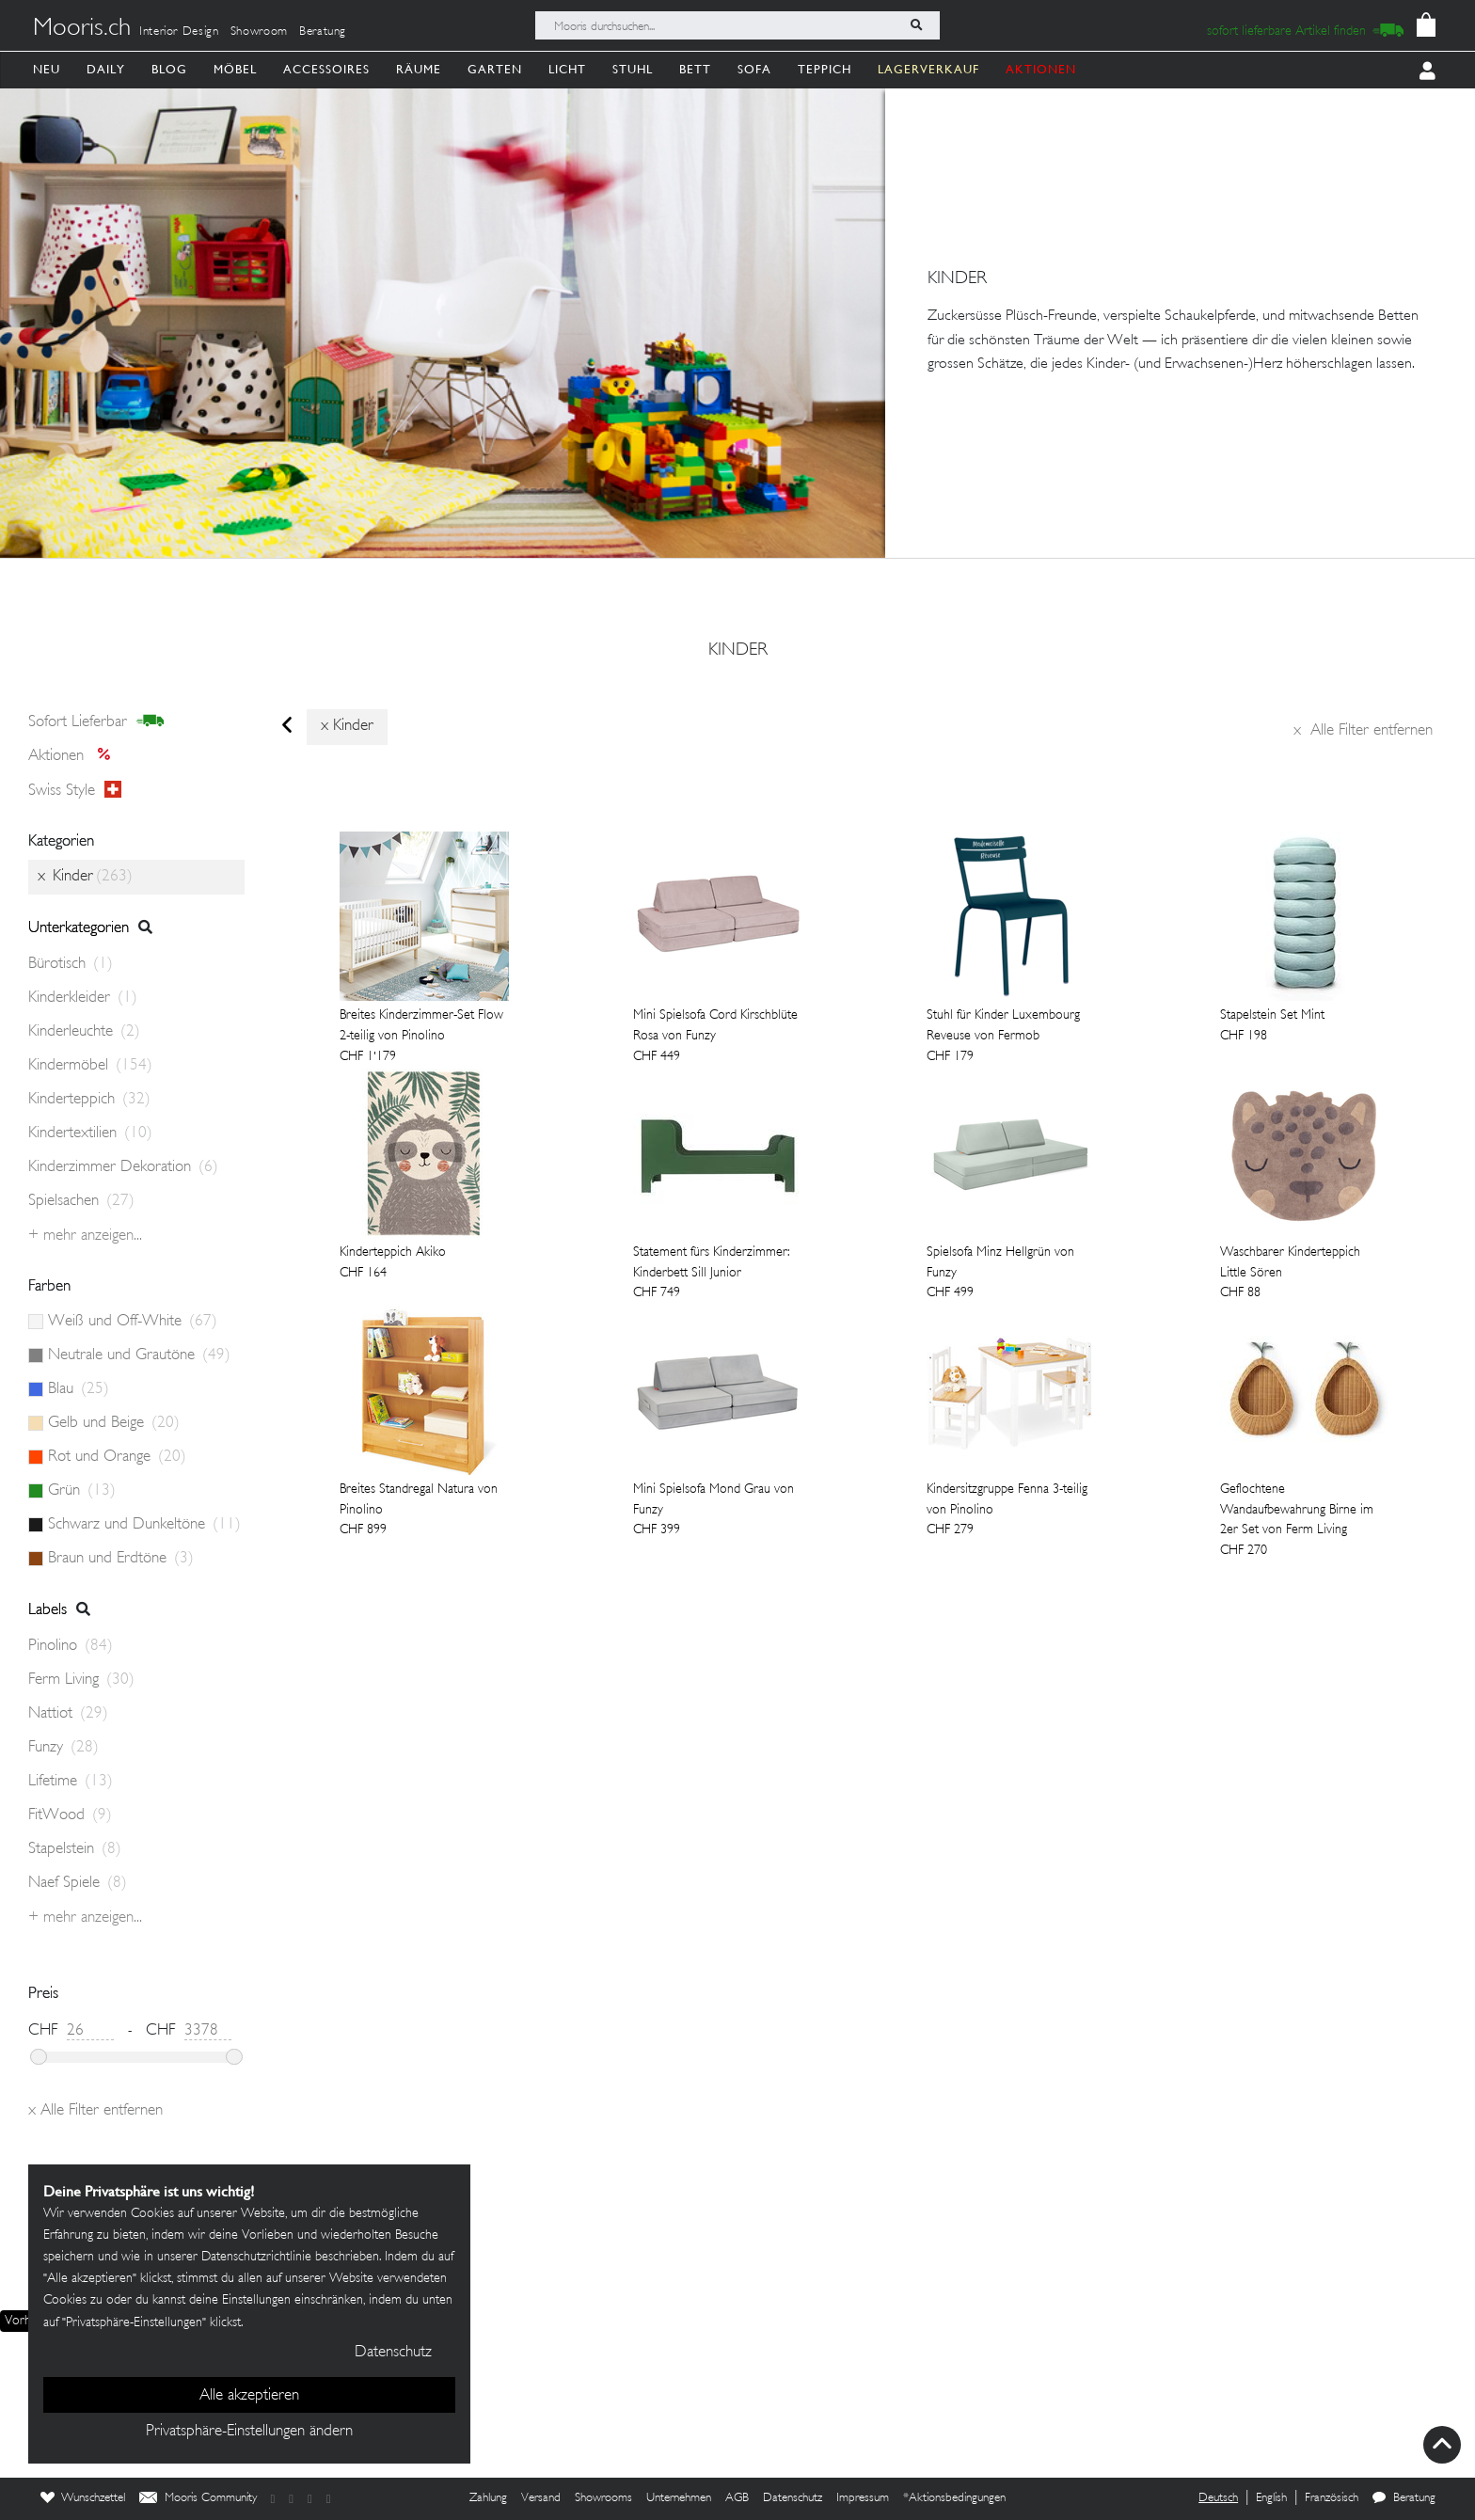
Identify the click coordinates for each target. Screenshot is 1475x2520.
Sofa (754, 69)
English (1271, 2498)
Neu (46, 69)
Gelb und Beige (114, 1423)
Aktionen (74, 756)
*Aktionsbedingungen (954, 2498)
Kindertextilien (90, 1133)
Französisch (1331, 2498)
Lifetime (70, 1781)
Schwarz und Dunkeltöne (144, 1524)
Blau (78, 1389)
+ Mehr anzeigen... (85, 1236)
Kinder (738, 650)
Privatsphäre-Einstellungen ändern (249, 2431)
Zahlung (488, 2498)
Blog (169, 69)
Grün (82, 1490)
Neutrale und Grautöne (139, 1355)
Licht (567, 69)
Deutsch (1218, 2498)
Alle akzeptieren (249, 2395)
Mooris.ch (82, 29)
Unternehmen (678, 2498)
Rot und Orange (117, 1457)
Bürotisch (70, 964)
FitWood (70, 1815)
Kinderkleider (82, 998)
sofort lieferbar (96, 721)
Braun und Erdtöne (121, 1558)
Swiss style (74, 790)
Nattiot (68, 1713)
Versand (541, 2498)
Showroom (259, 32)
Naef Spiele (77, 1883)
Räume (418, 69)
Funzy (63, 1747)
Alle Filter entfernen (1363, 730)
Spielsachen (81, 1201)
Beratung (322, 32)
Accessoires (326, 69)
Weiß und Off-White (132, 1321)
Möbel (235, 69)
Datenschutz (792, 2498)
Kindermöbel (90, 1065)
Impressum (862, 2498)
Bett (695, 69)
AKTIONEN (1041, 69)
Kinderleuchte (84, 1031)
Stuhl (632, 69)
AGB (737, 2498)
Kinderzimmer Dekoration (123, 1167)
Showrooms (603, 2498)
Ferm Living (81, 1680)
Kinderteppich (89, 1099)
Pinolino (70, 1646)
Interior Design (179, 32)
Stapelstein (74, 1849)
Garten (495, 69)
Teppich (824, 69)
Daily (106, 69)
